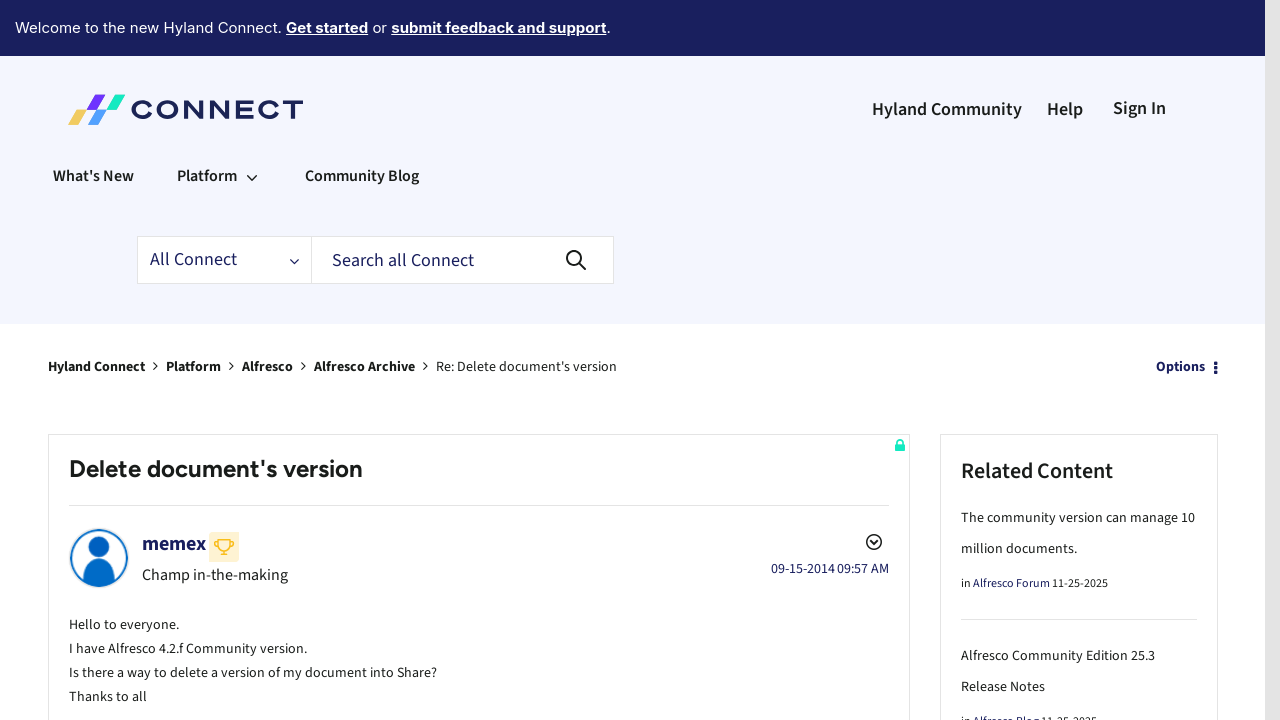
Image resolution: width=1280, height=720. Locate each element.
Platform (193, 312)
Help (1065, 54)
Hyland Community (947, 54)
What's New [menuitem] (93, 121)
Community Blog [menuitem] (362, 121)
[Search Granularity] (224, 205)
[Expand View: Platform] (252, 121)
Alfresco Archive (364, 312)
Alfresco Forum (1011, 528)
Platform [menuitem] (207, 121)
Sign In (1139, 53)
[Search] (462, 205)
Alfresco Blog (1006, 666)
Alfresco (267, 312)
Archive (150, 672)
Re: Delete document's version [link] (526, 312)
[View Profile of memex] (174, 489)
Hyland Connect (96, 312)
